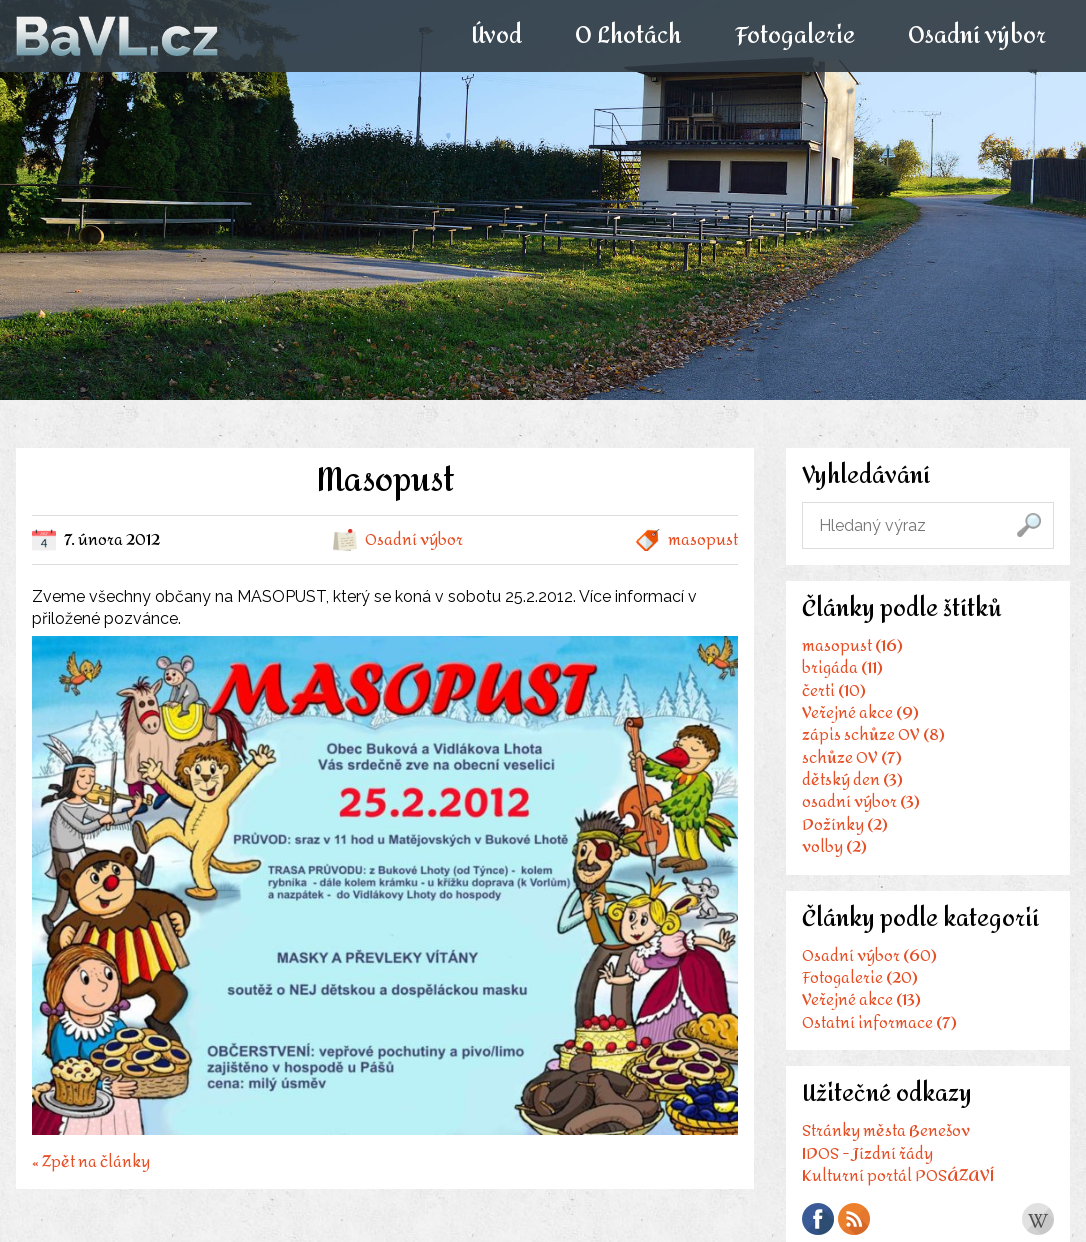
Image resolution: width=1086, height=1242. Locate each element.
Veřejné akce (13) (861, 999)
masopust (703, 539)
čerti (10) (834, 690)
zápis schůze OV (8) (873, 734)
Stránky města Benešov (886, 1130)
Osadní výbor (976, 36)
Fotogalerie (794, 36)
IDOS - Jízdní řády (867, 1153)
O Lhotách (628, 36)
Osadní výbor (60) (869, 955)
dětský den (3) (852, 779)
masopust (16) (852, 645)
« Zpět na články (91, 1159)
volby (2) (834, 846)
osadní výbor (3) (861, 801)
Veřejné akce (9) (860, 712)
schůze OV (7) (852, 757)
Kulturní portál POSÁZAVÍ (898, 1175)
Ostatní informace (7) (879, 1022)
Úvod (496, 36)
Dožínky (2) (845, 824)
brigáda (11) (842, 667)
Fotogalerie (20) (860, 977)
